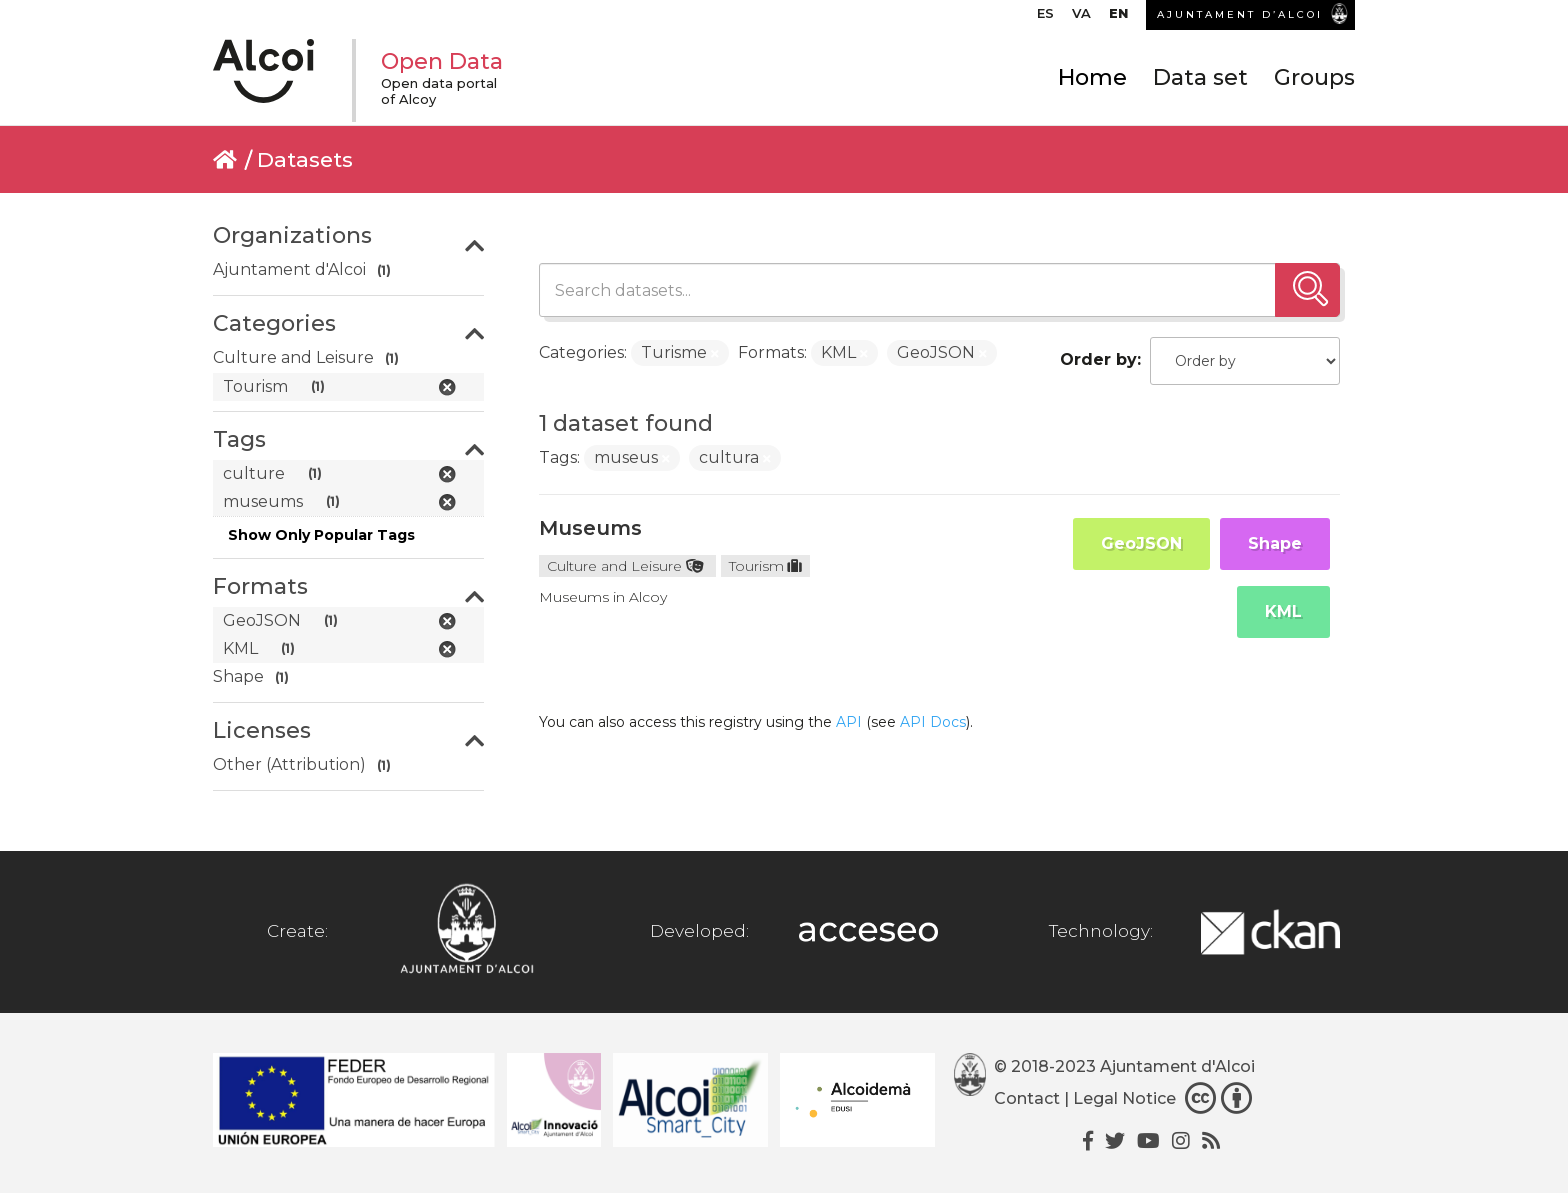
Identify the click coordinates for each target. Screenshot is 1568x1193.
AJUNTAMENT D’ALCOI (1240, 14)
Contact (1027, 1098)
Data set (1200, 77)
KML (1283, 611)
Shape (1275, 543)
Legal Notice (1124, 1098)
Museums (590, 528)
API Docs (933, 722)
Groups (1314, 77)
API (849, 722)
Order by (1098, 359)
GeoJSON (1141, 543)
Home (1092, 77)
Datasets (305, 159)
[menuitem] (1045, 18)
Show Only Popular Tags (321, 535)
